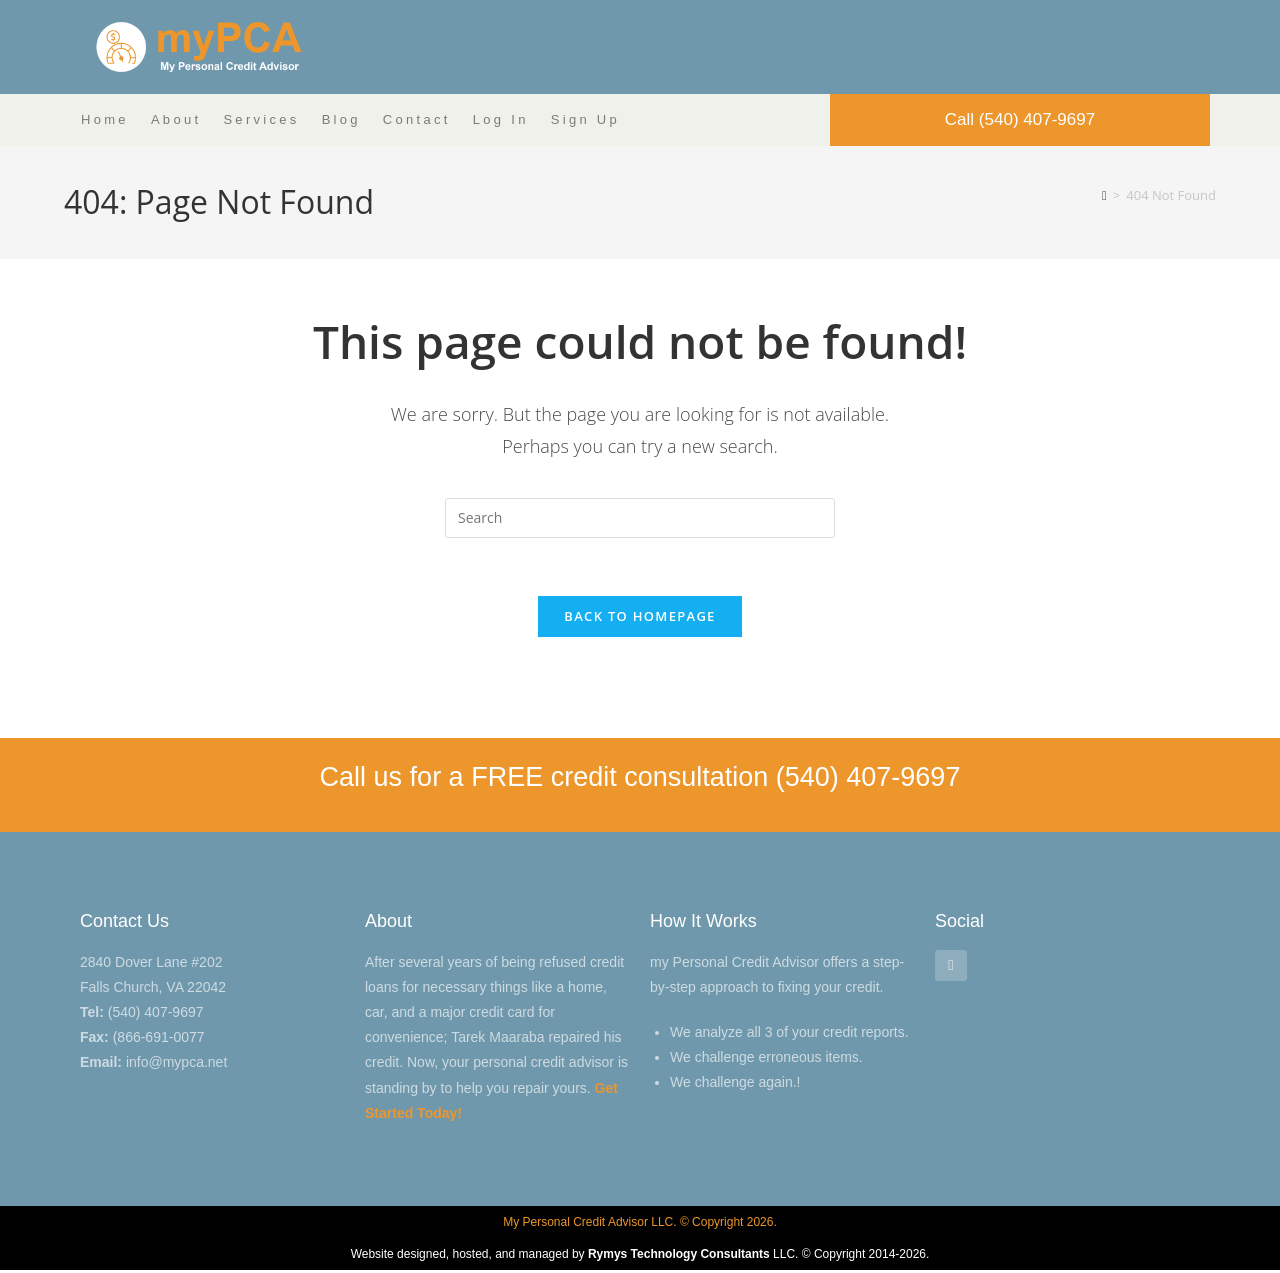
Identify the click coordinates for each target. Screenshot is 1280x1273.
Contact (417, 119)
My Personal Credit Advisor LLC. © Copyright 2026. (640, 1225)
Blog (341, 119)
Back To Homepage (639, 619)
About (176, 119)
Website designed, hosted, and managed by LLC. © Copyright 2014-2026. (640, 1257)
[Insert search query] (640, 518)
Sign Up (585, 119)
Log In (501, 119)
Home (105, 119)
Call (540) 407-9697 (1020, 119)
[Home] (1104, 195)
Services (261, 119)
